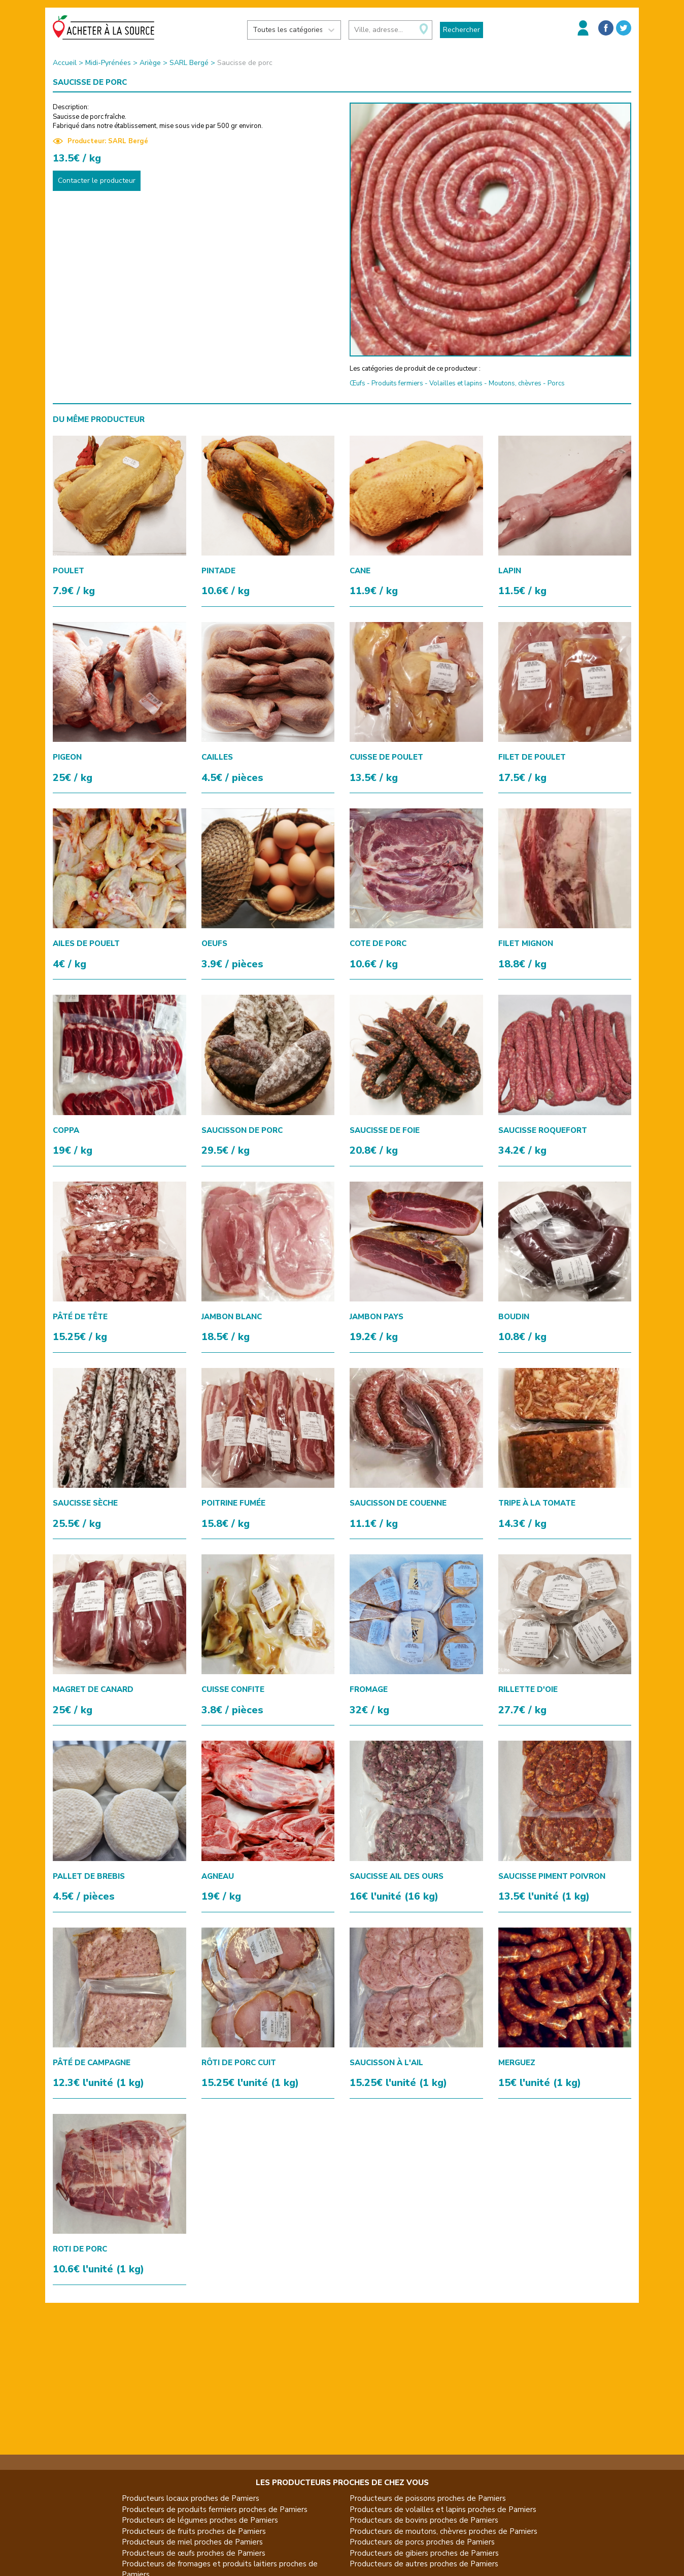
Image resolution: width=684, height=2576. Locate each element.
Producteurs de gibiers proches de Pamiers (424, 2553)
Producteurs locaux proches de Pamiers (190, 2498)
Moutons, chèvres (515, 383)
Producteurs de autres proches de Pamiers (424, 2564)
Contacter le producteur (96, 180)
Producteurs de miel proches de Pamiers (192, 2542)
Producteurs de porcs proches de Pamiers (422, 2542)
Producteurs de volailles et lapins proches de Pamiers (443, 2509)
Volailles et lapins (456, 383)
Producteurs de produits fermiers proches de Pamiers (214, 2509)
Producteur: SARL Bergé (100, 141)
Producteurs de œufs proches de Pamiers (193, 2553)
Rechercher (461, 30)
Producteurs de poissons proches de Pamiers (428, 2498)
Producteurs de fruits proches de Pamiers (194, 2531)
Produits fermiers (397, 383)
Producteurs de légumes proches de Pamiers (200, 2520)
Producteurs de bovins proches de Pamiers (424, 2520)
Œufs (357, 383)
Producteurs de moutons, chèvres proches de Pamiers (443, 2531)
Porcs (556, 383)
